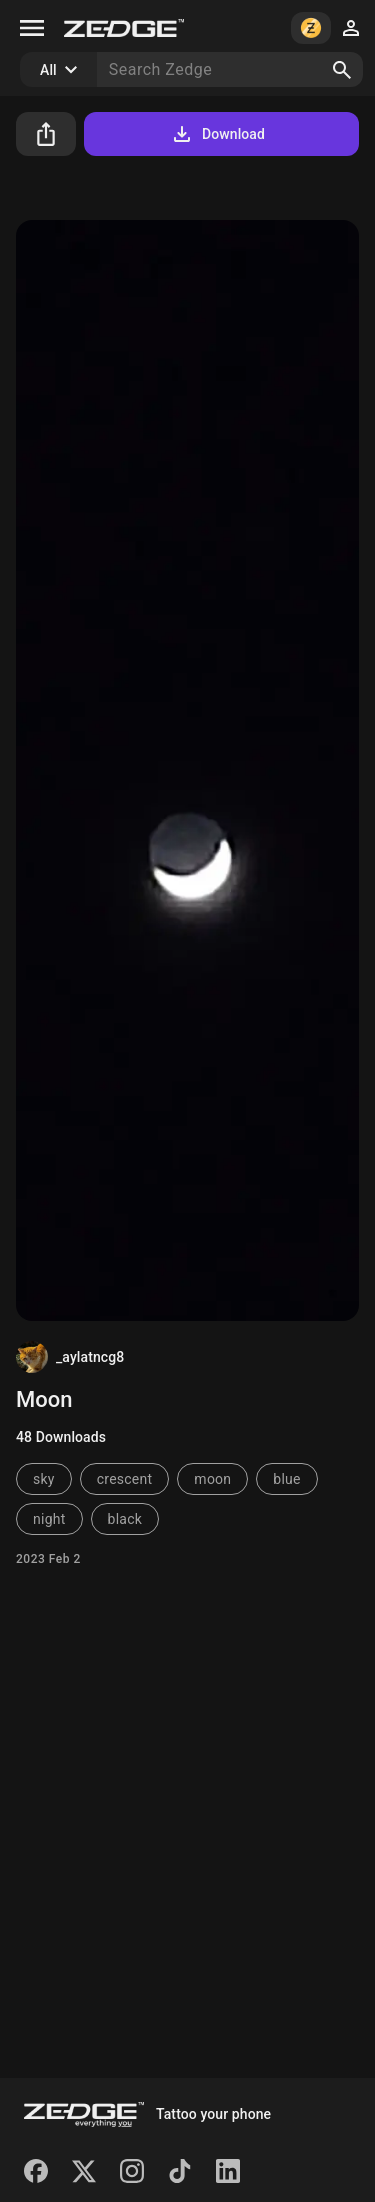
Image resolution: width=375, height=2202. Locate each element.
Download (217, 134)
